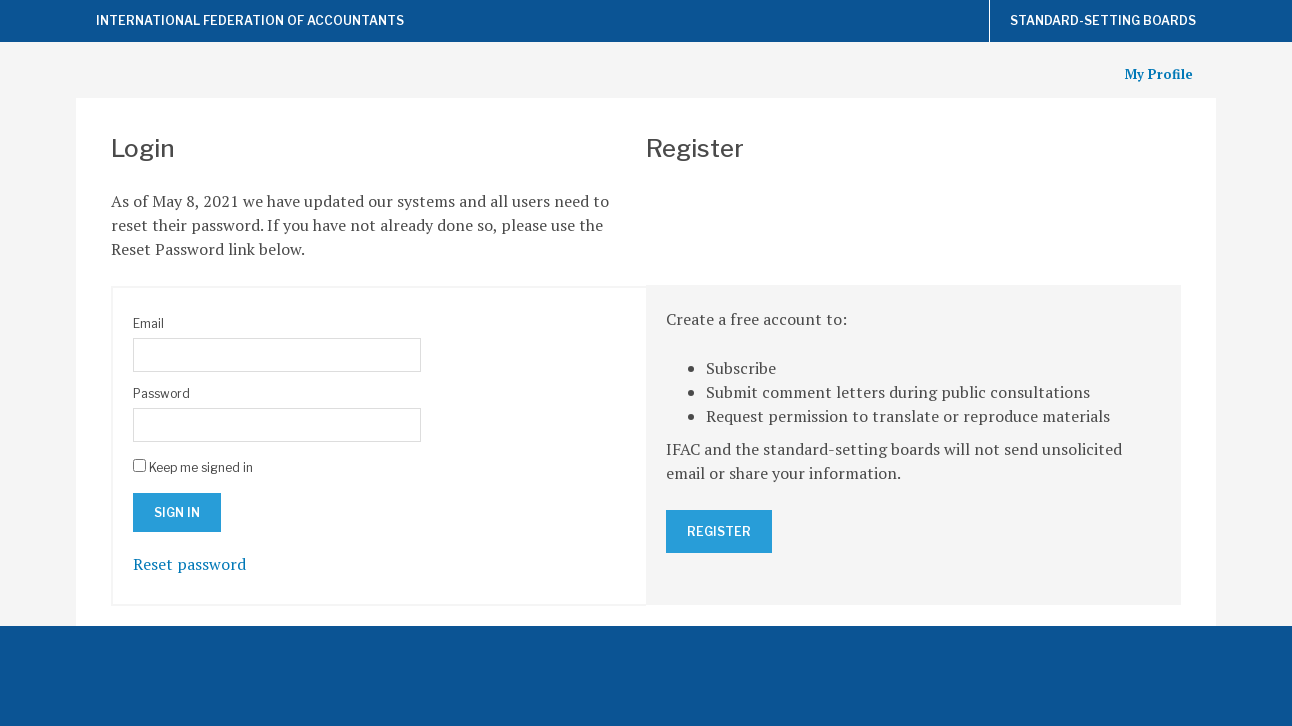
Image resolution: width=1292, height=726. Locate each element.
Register (719, 531)
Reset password (189, 564)
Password (161, 393)
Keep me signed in (201, 467)
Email (148, 323)
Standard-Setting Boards (1103, 20)
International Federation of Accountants (250, 20)
